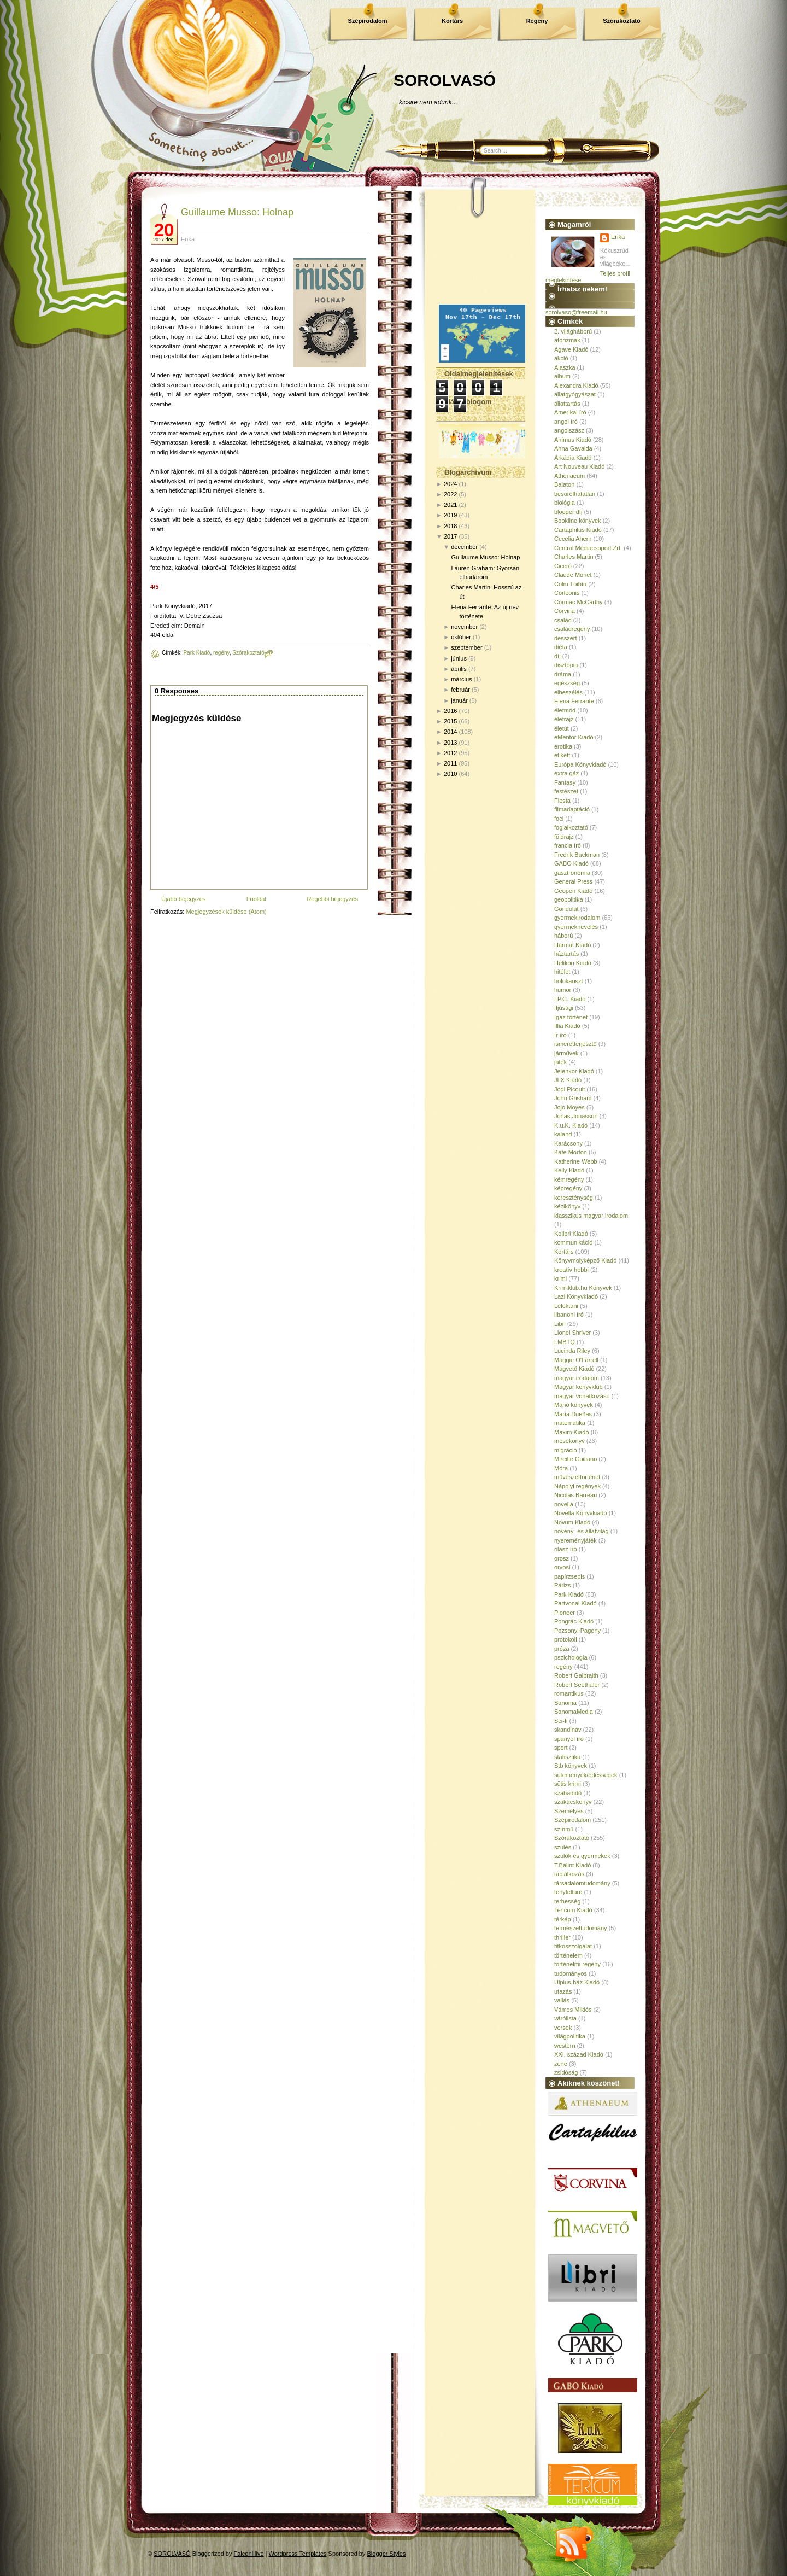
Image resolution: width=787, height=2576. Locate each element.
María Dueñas (573, 1414)
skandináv (568, 1729)
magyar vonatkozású (582, 1396)
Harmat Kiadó (572, 945)
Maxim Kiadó (571, 1432)
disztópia (566, 665)
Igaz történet (571, 1017)
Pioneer (564, 1612)
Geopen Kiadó (573, 890)
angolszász (569, 430)
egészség (567, 683)
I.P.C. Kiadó (569, 999)
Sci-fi (560, 1721)
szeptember (466, 647)
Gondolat (566, 909)
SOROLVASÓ (444, 80)
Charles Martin (574, 556)
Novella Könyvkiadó (580, 1513)
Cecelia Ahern (573, 538)
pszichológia (571, 1657)
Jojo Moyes (569, 1107)
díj (557, 656)
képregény (568, 1188)
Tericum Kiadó (573, 1910)
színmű (563, 1829)
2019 (450, 515)
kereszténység (573, 1197)
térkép (562, 1919)
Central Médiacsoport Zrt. (588, 548)
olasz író (565, 1549)
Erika (618, 236)
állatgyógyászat (575, 394)
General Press (573, 881)
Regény (537, 20)
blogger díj (568, 512)
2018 (450, 526)
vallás (561, 2000)
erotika (563, 746)
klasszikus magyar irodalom (591, 1215)
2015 (450, 721)
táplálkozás (569, 1874)
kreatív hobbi (571, 1269)
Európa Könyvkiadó (580, 764)
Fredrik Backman (577, 854)
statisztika (567, 1757)
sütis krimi (567, 1783)
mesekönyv (569, 1441)
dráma (562, 674)
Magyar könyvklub (578, 1386)
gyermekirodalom (577, 917)
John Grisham (572, 1098)
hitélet (562, 971)
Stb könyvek (570, 1765)
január (459, 700)
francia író (567, 845)
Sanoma (565, 1702)
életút (561, 728)
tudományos (570, 1973)
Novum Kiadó (572, 1522)
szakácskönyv (572, 1801)
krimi (560, 1278)
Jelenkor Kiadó (574, 1071)
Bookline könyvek (577, 520)
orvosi (562, 1567)
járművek (566, 1053)
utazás (563, 1991)
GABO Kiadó (571, 863)
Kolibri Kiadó (571, 1233)
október (461, 637)
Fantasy (564, 782)
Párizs (562, 1585)
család (563, 620)
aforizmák (567, 340)
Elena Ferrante (574, 701)
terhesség (567, 1901)
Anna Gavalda (573, 448)
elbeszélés (568, 692)
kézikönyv (567, 1206)
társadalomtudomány (582, 1883)
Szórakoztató (621, 20)
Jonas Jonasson (576, 1116)
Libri (560, 1324)
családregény (572, 629)
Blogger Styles (386, 2553)
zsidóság (566, 2072)
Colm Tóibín (570, 584)
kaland (563, 1134)
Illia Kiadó (567, 1026)
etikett (562, 755)
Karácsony (568, 1143)
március (461, 679)
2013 (450, 742)
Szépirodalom (367, 20)
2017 (450, 536)
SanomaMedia (573, 1711)
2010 (450, 773)
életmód (564, 710)
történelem (568, 1955)
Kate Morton (570, 1152)
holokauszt (568, 981)
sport (560, 1747)
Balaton (564, 484)
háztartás (566, 953)
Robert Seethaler (577, 1684)
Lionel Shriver (572, 1332)
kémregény (569, 1179)
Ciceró (563, 566)
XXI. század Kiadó (578, 2054)
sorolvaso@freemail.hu (576, 312)
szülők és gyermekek (582, 1856)
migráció (565, 1450)
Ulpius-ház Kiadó (577, 1982)
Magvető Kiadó (574, 1368)
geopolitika (568, 899)
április (459, 668)
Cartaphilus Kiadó (578, 530)
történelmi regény (577, 1964)
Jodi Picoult (569, 1089)
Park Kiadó (196, 653)
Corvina (564, 611)
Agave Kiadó (571, 349)
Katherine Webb (575, 1161)
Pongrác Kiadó (574, 1621)
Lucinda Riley (572, 1350)
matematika (569, 1423)
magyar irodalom (576, 1378)
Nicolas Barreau (575, 1495)
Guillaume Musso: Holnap (237, 212)
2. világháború (573, 331)
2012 (450, 753)
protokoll (565, 1639)
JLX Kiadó (568, 1080)
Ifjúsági (563, 1007)
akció (561, 358)
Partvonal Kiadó (575, 1603)
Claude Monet (573, 574)
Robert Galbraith (576, 1675)
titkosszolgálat (573, 1946)
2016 (450, 711)
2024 (450, 484)
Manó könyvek (573, 1404)
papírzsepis (569, 1576)
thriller (562, 1937)
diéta (560, 647)
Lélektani (566, 1305)
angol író (566, 421)
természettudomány (580, 1928)
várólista (565, 2018)
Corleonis (566, 592)
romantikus (569, 1693)
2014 (450, 731)
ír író (560, 1035)
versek (563, 2027)
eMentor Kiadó (574, 737)
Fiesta (562, 800)
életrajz (563, 719)
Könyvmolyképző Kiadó (585, 1260)
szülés (562, 1847)
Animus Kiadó (572, 439)
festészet (566, 791)
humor (562, 989)
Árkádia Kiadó (573, 457)
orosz (561, 1558)
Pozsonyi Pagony (577, 1630)
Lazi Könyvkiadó (576, 1296)
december (464, 547)
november (464, 626)
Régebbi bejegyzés (332, 899)
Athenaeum (569, 475)
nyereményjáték (575, 1540)
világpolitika (569, 2036)
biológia (564, 502)
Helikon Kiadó (572, 963)
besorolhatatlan (574, 493)
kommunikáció (573, 1242)
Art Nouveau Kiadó (579, 466)
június (459, 658)
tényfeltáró (568, 1892)
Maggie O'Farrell (576, 1360)
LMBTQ (564, 1342)
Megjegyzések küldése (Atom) (226, 911)
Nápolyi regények (577, 1486)
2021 (450, 504)
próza (561, 1648)
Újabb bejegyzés (183, 899)
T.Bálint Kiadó (572, 1865)
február (460, 689)
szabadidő (568, 1793)
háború (563, 935)
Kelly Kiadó (569, 1170)
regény (221, 653)
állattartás (567, 403)
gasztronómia (572, 872)
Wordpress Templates (298, 2553)
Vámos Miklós (572, 2009)
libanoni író (569, 1314)
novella (563, 1504)
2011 (450, 763)
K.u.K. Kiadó (571, 1125)
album (562, 376)
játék (560, 1062)
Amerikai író (570, 412)
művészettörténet (577, 1477)
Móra (561, 1468)
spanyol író (569, 1739)
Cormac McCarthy (578, 602)
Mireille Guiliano (575, 1459)
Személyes (569, 1811)
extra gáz (566, 773)
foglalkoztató (571, 827)
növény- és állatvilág (581, 1531)
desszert (565, 638)
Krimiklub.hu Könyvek (583, 1287)
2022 (450, 494)
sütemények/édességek (586, 1775)
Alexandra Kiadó (576, 385)
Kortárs (452, 20)
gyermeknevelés (576, 927)
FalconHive (249, 2553)
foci (558, 818)
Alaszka (564, 367)
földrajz (563, 836)
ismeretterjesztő (575, 1044)
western (564, 2045)
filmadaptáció (572, 809)
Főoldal (256, 899)
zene (560, 2063)
